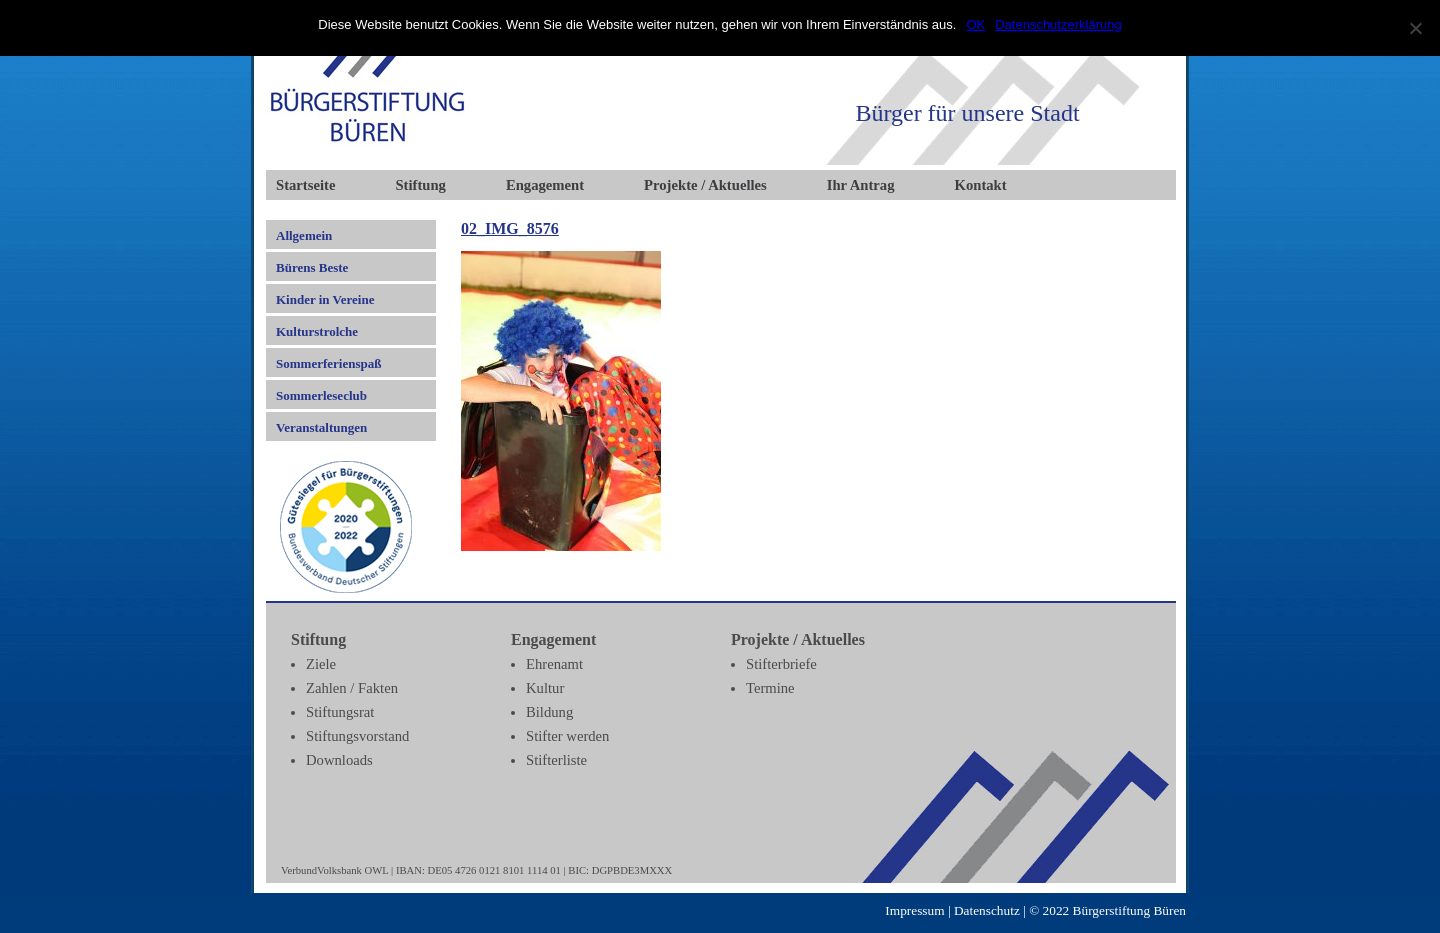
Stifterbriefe (781, 664)
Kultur (545, 688)
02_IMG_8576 (510, 228)
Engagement (545, 185)
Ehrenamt (554, 664)
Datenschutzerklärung (1058, 24)
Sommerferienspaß (328, 363)
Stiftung (420, 185)
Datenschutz (987, 910)
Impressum (914, 910)
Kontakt (981, 185)
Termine (770, 688)
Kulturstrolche (317, 331)
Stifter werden (567, 736)
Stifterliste (556, 760)
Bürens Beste (312, 267)
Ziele (321, 664)
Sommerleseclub (321, 395)
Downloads (339, 760)
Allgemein (304, 235)
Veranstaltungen (321, 427)
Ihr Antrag (861, 185)
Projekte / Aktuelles (705, 185)
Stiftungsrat (340, 712)
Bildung (549, 712)
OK (975, 24)
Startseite (305, 185)
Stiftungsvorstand (357, 736)
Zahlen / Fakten (352, 688)
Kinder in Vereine (325, 299)
